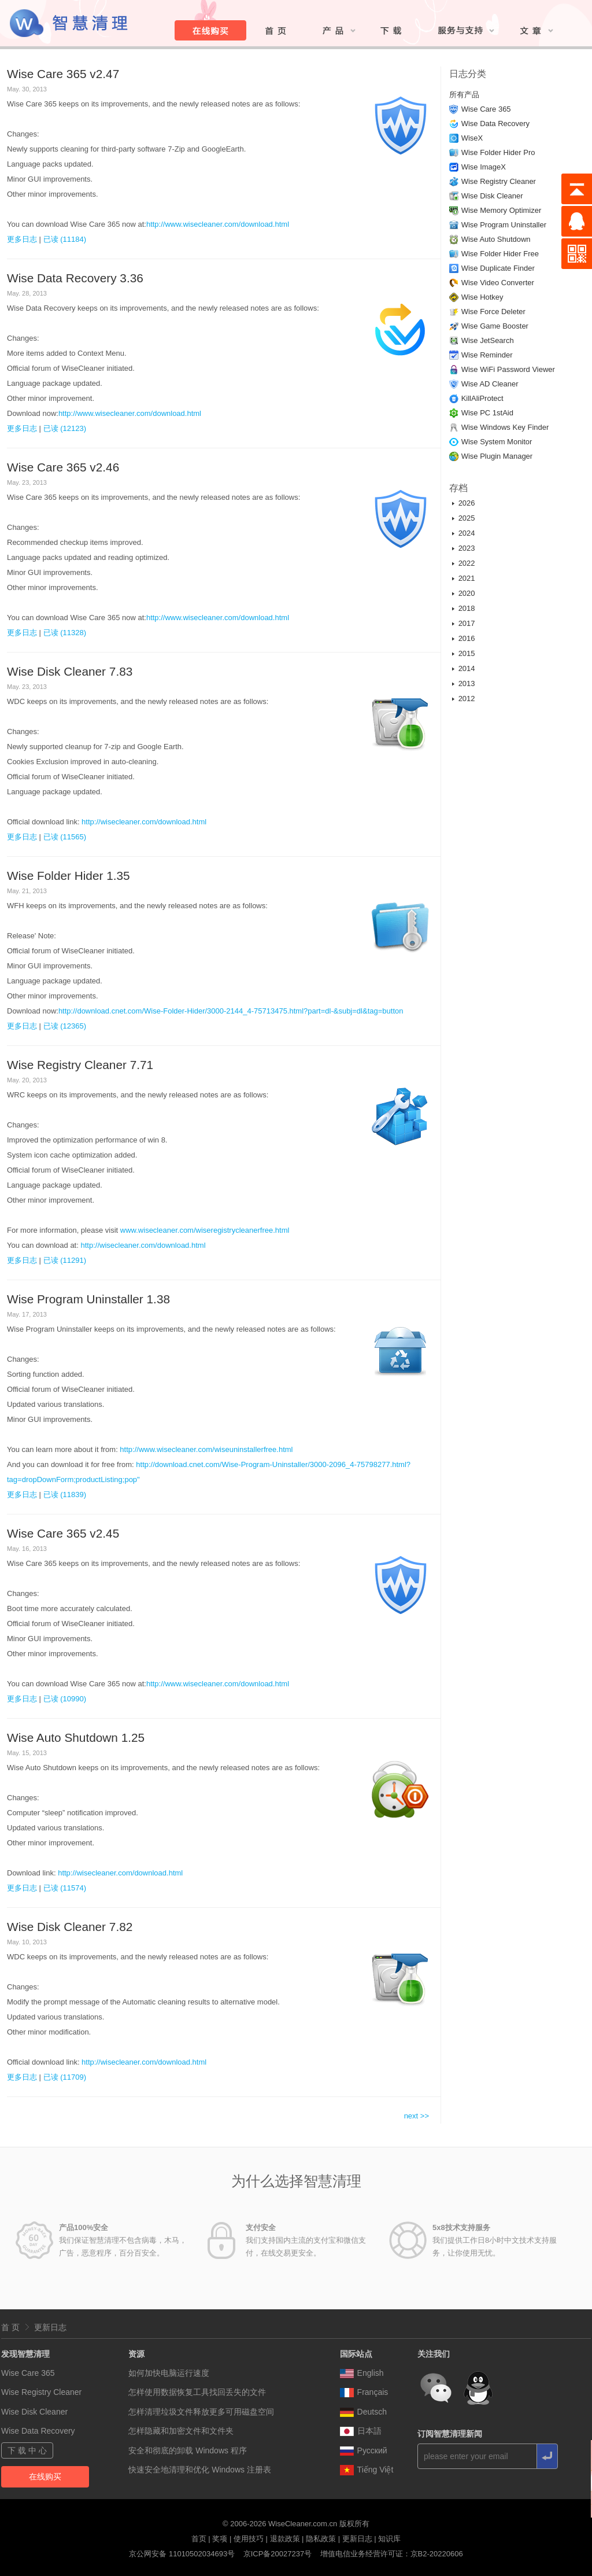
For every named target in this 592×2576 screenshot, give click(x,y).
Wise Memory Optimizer (501, 210)
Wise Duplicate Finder (498, 268)
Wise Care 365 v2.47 (63, 73)
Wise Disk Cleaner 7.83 (69, 671)
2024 (466, 533)
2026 (466, 503)
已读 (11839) (64, 1494)
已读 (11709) (64, 2077)
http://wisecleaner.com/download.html (144, 821)
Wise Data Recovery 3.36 (75, 278)
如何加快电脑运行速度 (168, 2373)
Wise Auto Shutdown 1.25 (76, 1737)
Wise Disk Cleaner (492, 195)
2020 (466, 593)
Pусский (363, 2450)
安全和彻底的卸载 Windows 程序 (187, 2450)
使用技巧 (249, 2538)
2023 (466, 548)
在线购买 (45, 2476)
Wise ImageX (483, 167)
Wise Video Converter (497, 282)
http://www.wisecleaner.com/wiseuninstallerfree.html (206, 1449)
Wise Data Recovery (495, 123)
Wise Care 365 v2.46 (63, 467)
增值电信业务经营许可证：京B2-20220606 (391, 2553)
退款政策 (285, 2538)
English (362, 2373)
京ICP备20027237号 (277, 2553)
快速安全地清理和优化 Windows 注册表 (199, 2469)
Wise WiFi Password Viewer (508, 369)
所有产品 (464, 94)
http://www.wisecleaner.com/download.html (217, 224)
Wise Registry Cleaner (498, 181)
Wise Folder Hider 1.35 (68, 875)
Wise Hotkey (482, 297)
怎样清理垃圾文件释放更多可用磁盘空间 (201, 2411)
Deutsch (363, 2411)
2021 (466, 578)
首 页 (10, 2327)
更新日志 (50, 2327)
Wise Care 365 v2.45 (63, 1533)
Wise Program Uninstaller (503, 224)
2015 (466, 653)
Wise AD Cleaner (490, 383)
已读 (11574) (64, 1888)
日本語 (361, 2430)
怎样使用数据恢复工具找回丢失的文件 (197, 2392)
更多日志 (22, 239)
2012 (466, 698)
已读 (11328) (64, 632)
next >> (416, 2115)
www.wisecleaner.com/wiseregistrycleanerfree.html (205, 1230)
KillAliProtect (482, 398)
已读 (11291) (64, 1260)
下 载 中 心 (27, 2450)
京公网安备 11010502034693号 (182, 2553)
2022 (466, 563)
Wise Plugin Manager (497, 456)
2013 (466, 683)
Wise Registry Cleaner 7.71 (80, 1064)
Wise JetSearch (487, 340)
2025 (466, 518)
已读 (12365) (64, 1026)
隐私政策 (321, 2538)
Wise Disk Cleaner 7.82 (69, 1926)
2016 (466, 638)
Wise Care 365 (486, 109)
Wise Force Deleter (493, 311)
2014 (466, 668)
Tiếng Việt (367, 2469)
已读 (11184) (64, 239)
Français (364, 2392)
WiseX (472, 138)
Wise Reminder (487, 355)
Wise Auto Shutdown (496, 239)
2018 (466, 608)
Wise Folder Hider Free (500, 253)
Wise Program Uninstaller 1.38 (88, 1299)
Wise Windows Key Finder (505, 427)
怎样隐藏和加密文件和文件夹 (181, 2430)
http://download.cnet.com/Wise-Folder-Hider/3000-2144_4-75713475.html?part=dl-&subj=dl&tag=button (231, 1011)
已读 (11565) (64, 836)
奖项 (219, 2538)
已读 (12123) (64, 428)
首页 (198, 2538)
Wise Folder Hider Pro (498, 152)
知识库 (389, 2538)
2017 (466, 623)
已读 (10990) (64, 1698)
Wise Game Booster (494, 326)
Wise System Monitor (496, 441)
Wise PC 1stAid (487, 412)
